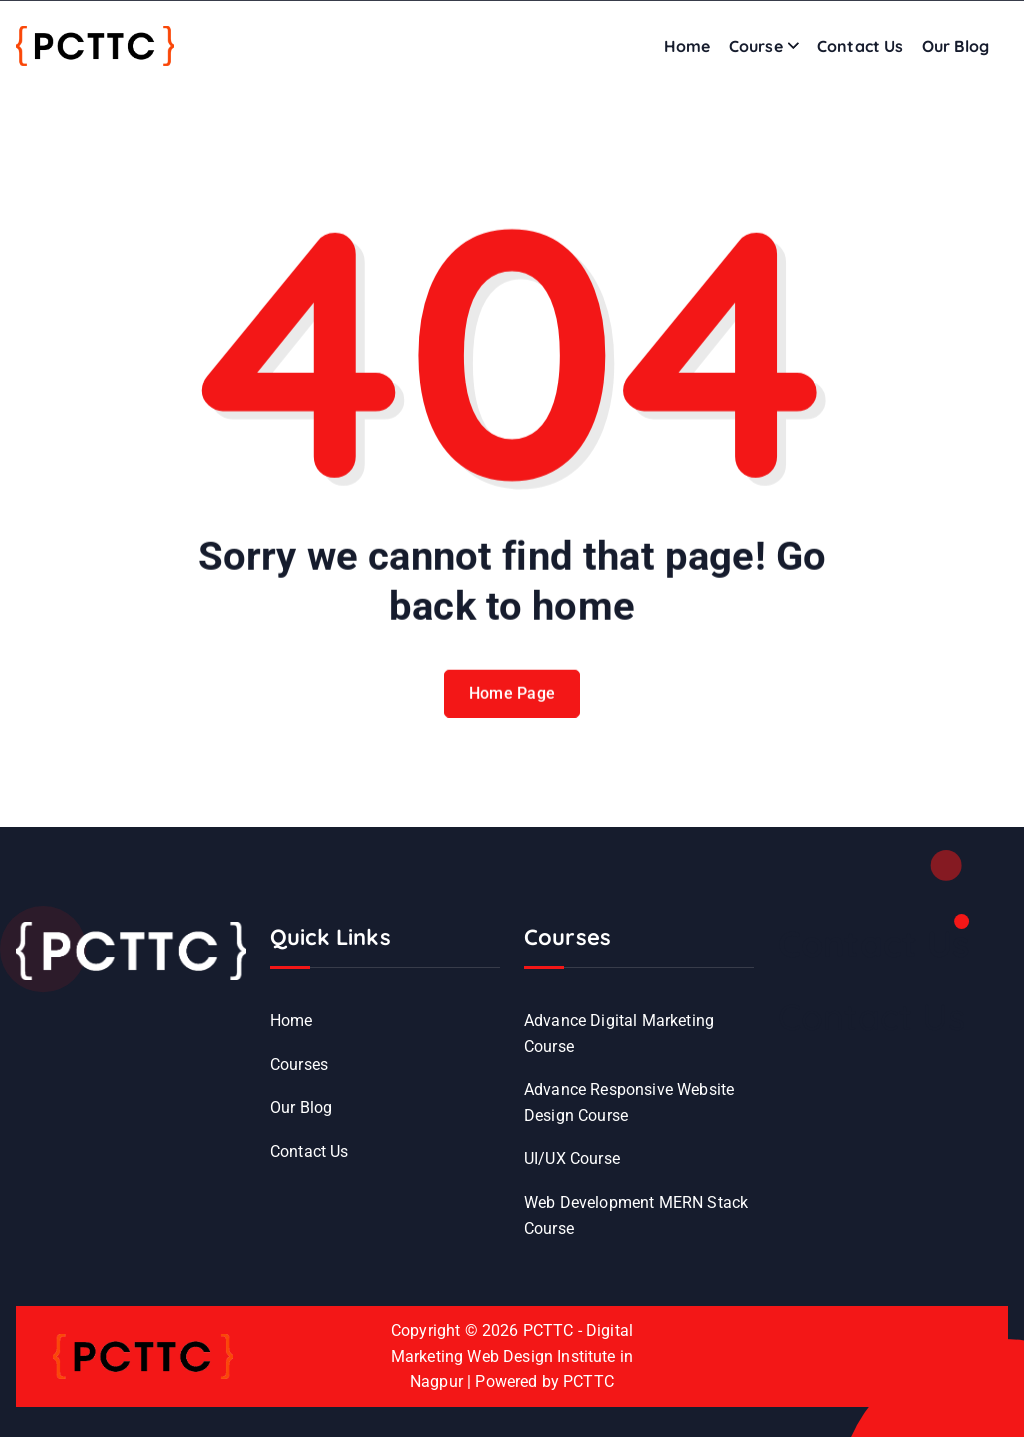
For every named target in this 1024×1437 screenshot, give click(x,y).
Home (687, 46)
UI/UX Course (572, 1158)
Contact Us (860, 46)
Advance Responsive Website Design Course (629, 1102)
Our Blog (955, 46)
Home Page (512, 705)
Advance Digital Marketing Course (619, 1033)
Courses (299, 1064)
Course (756, 46)
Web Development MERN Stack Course (636, 1215)
